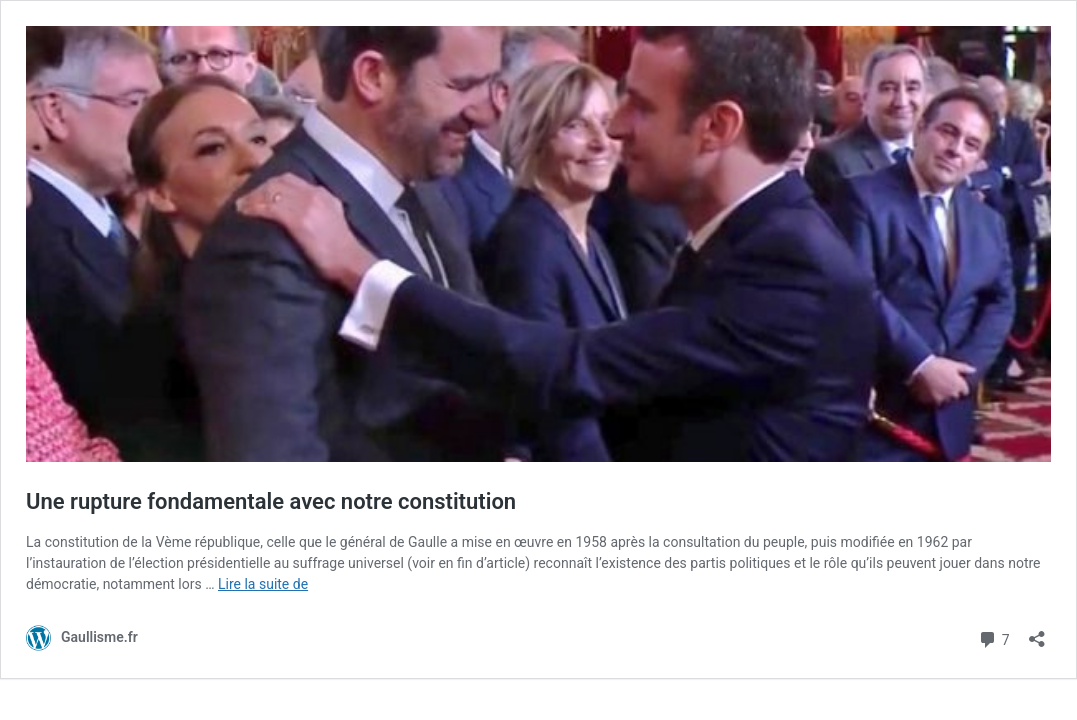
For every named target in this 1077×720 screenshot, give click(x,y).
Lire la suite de (263, 584)
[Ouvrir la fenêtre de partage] (1037, 632)
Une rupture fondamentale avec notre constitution (271, 501)
